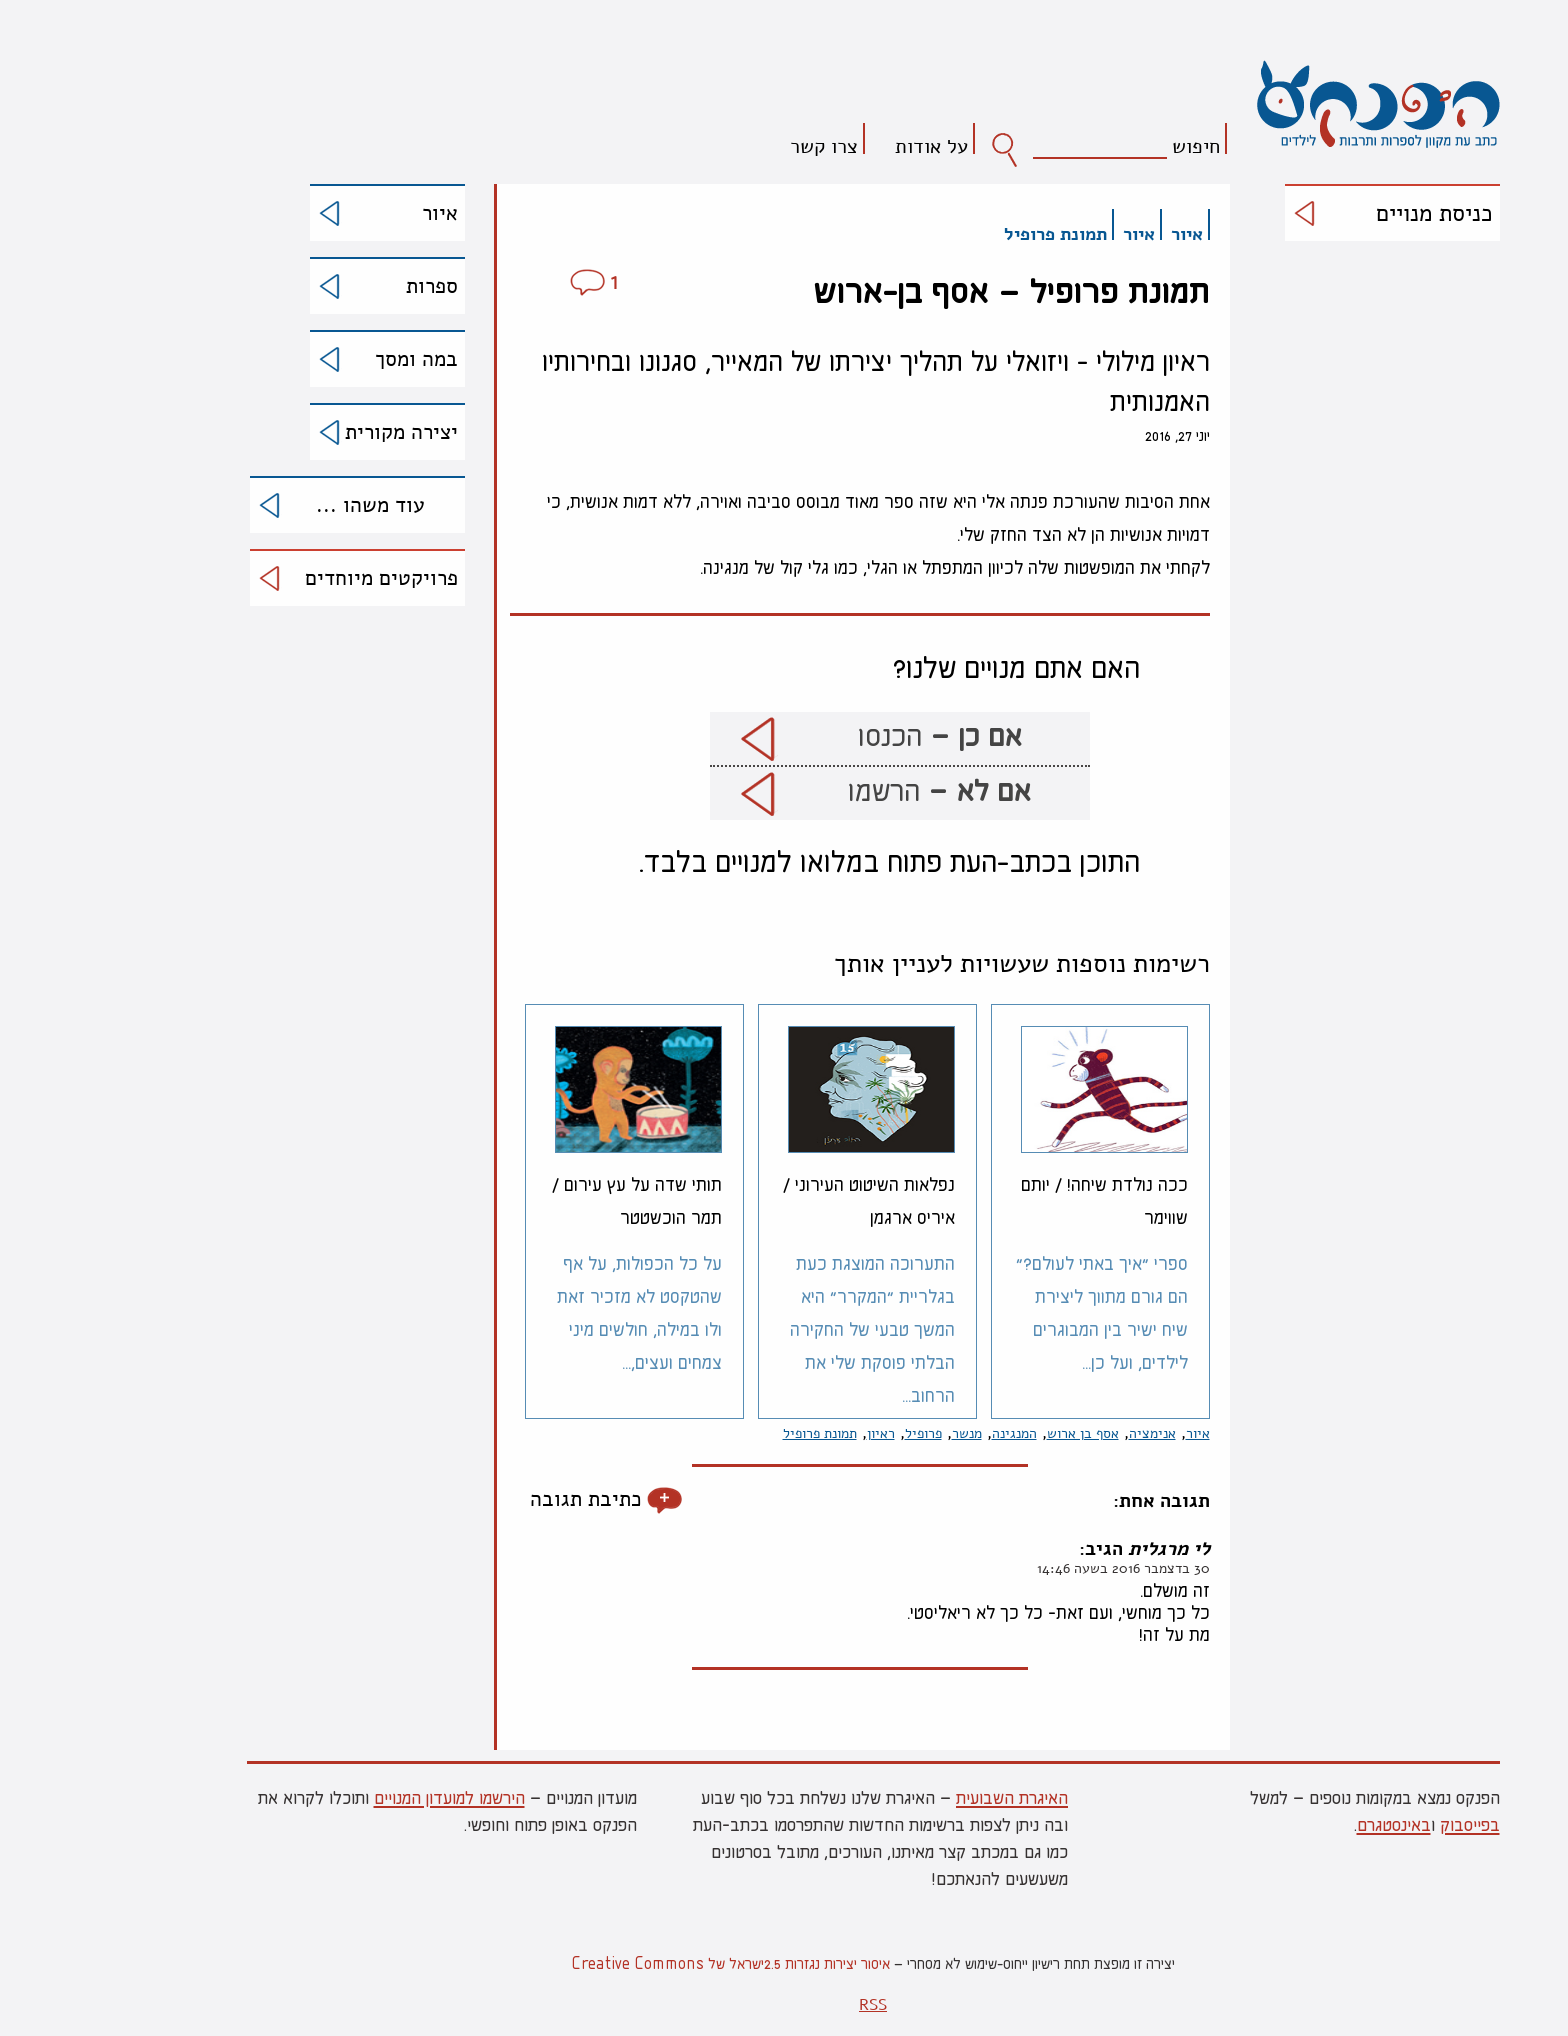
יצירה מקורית (312, 432)
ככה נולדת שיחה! (1015, 1200)
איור (351, 213)
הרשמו (850, 791)
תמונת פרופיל (966, 234)
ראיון (792, 1433)
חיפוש (1107, 146)
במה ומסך (327, 359)
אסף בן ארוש (994, 1433)
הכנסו (851, 736)
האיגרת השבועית (923, 1797)
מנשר (878, 1433)
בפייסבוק (1381, 1824)
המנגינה (925, 1433)
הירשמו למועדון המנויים (360, 1797)
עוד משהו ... (281, 505)
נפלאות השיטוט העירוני (780, 1200)
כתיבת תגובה (497, 1500)
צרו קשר (735, 146)
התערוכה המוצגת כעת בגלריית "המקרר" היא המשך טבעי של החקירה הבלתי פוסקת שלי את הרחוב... (783, 1328)
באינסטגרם (1305, 1824)
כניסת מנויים (1345, 213)
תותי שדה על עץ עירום (548, 1200)
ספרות (343, 286)
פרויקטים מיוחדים (292, 578)
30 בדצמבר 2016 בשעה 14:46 (1034, 1568)
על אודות (842, 146)
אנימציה (1063, 1433)
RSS (784, 2005)
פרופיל (834, 1433)
